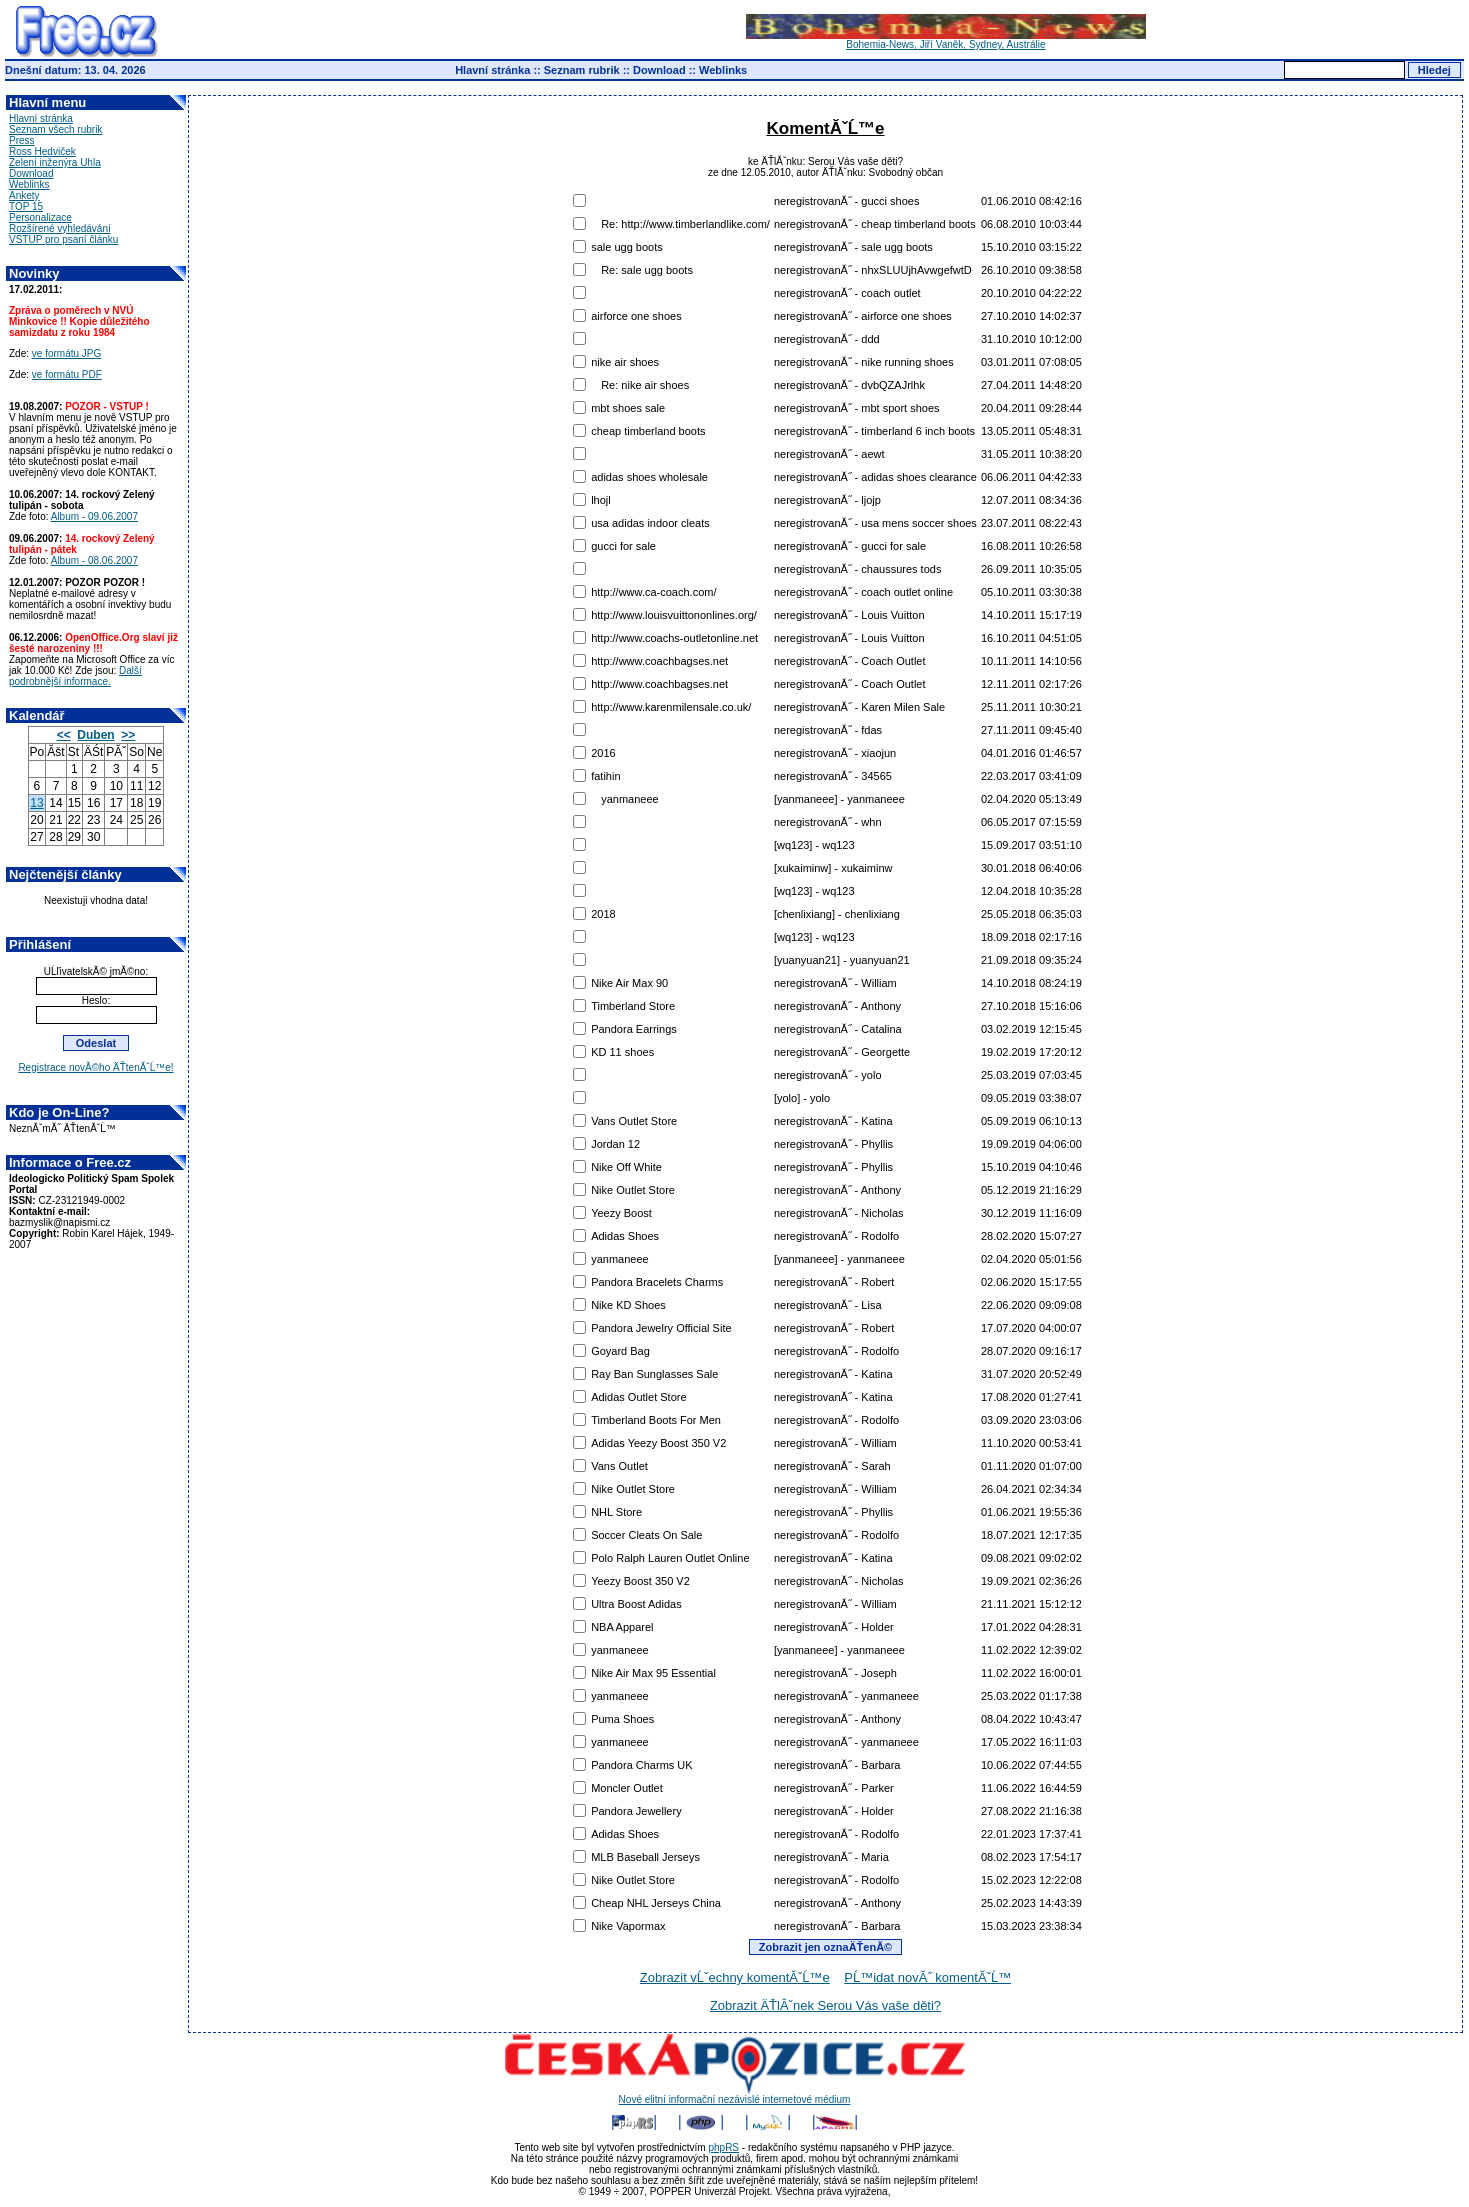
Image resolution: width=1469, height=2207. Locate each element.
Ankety (24, 195)
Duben (95, 735)
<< (64, 735)
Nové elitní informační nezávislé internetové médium (735, 2095)
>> (128, 735)
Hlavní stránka (492, 70)
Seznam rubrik (582, 70)
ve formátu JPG (66, 353)
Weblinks (723, 70)
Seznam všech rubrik (55, 129)
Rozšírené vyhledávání (60, 228)
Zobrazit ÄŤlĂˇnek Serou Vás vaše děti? (825, 2005)
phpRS (723, 2147)
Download (659, 70)
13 (36, 803)
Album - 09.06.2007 (94, 516)
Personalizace (40, 217)
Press (22, 140)
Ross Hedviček (42, 151)
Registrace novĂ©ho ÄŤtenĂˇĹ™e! (95, 1067)
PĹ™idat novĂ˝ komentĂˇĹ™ (927, 1977)
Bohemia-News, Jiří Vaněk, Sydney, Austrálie (946, 40)
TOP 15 (26, 206)
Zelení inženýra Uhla (55, 162)
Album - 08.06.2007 (94, 560)
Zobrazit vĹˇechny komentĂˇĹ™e (735, 1977)
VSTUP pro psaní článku (63, 239)
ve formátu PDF (67, 374)
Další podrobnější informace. (75, 676)
